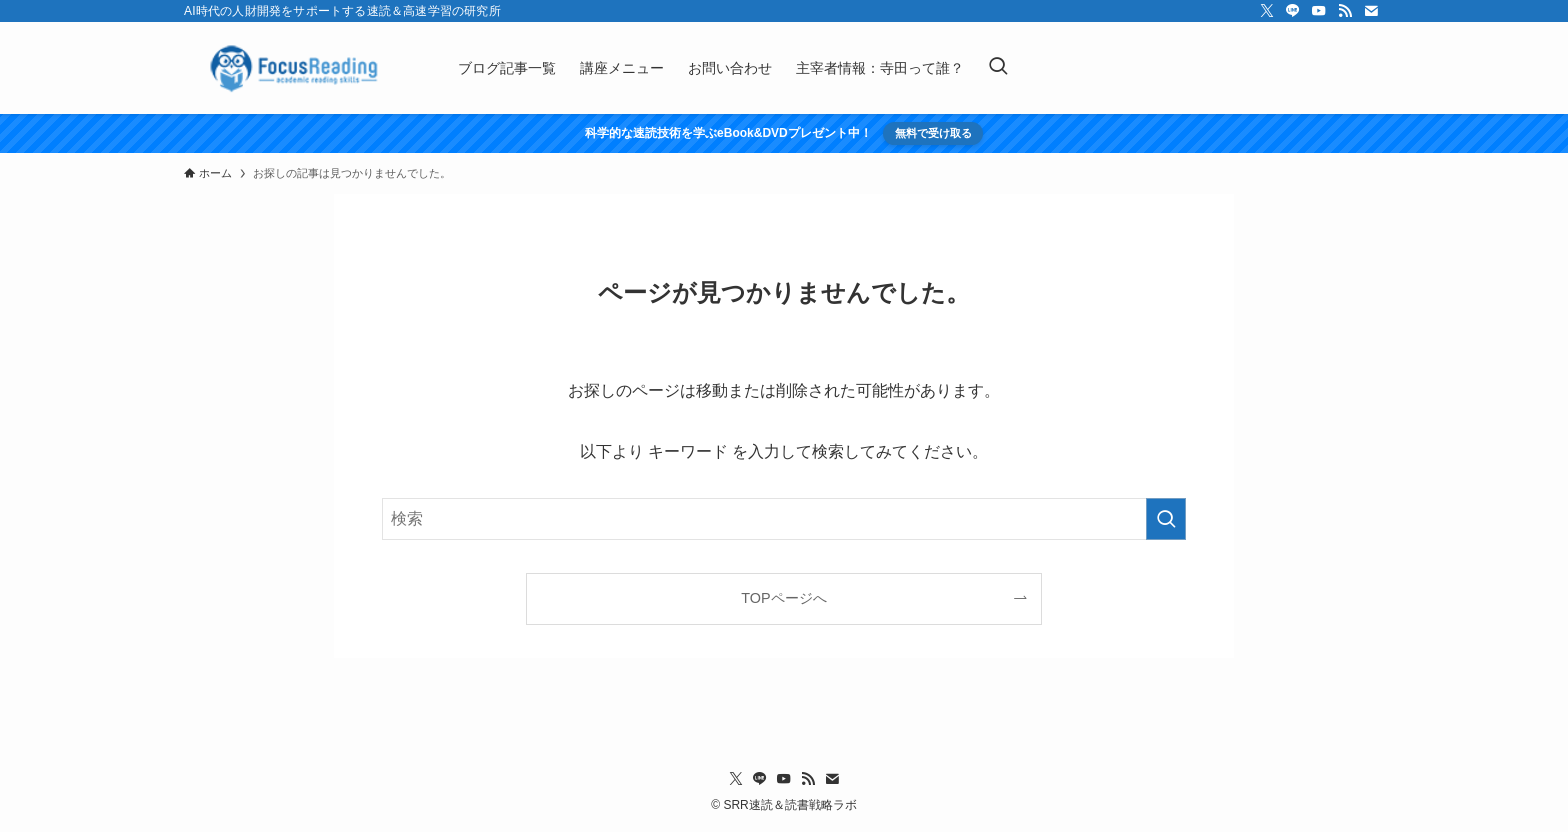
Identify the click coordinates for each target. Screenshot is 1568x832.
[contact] (1371, 11)
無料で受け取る (933, 133)
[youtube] (1319, 11)
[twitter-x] (1267, 11)
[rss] (1345, 11)
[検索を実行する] (1166, 519)
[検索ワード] (784, 519)
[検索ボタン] (998, 68)
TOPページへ (783, 598)
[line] (1293, 11)
